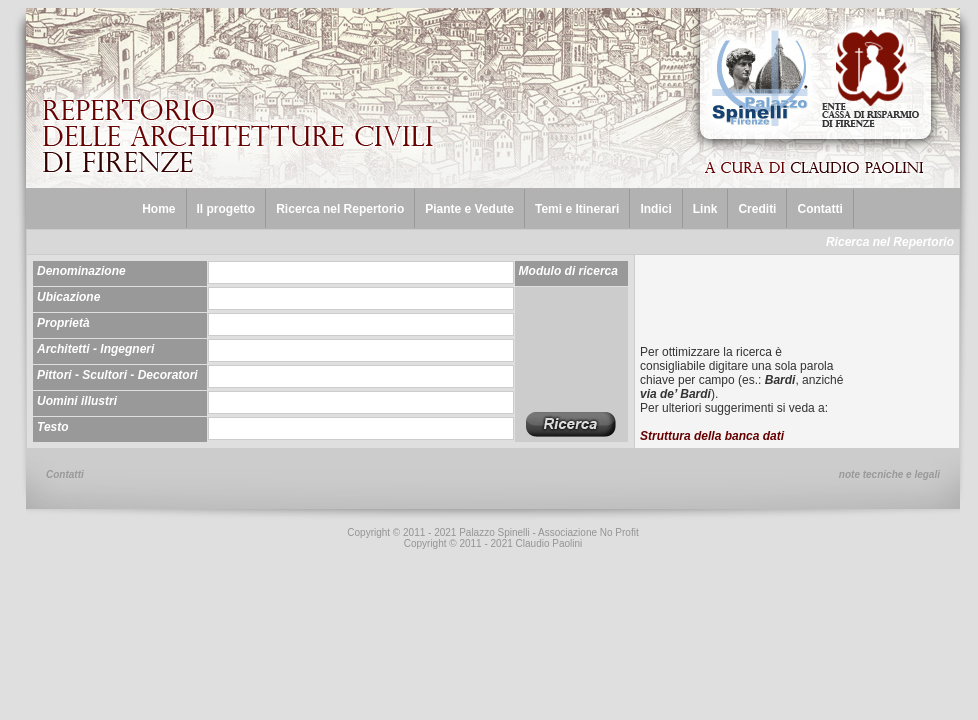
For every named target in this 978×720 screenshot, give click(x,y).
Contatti (819, 209)
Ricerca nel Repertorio (340, 209)
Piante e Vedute (469, 209)
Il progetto (226, 209)
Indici (655, 209)
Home (158, 209)
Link (705, 209)
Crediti (757, 209)
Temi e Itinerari (577, 209)
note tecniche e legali (889, 474)
